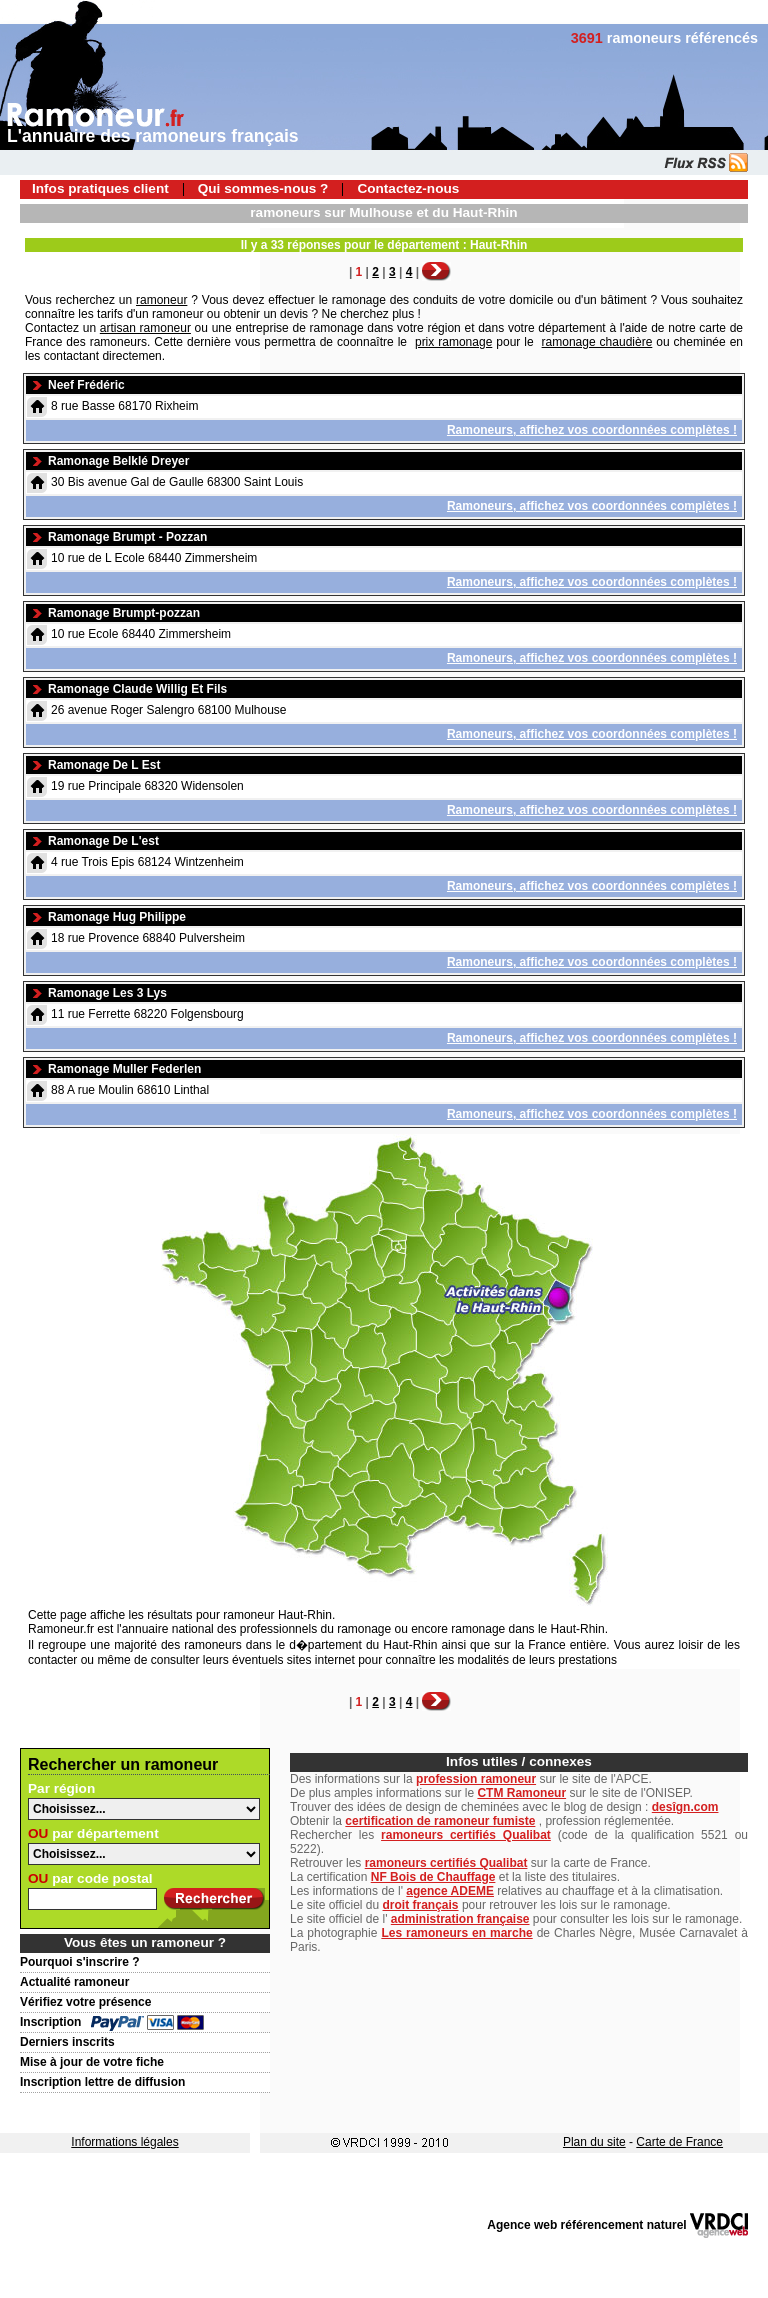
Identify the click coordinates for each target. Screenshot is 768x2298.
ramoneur (161, 300)
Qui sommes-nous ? (263, 188)
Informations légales (124, 2142)
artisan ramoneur (145, 328)
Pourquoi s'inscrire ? (80, 1962)
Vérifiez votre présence (85, 2002)
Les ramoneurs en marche (456, 1933)
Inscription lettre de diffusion (102, 2082)
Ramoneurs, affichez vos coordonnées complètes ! (592, 430)
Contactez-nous (408, 188)
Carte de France (679, 2142)
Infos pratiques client (100, 188)
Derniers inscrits (67, 2042)
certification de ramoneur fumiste (440, 1821)
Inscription (50, 2022)
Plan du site (594, 2142)
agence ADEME (450, 1891)
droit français (421, 1905)
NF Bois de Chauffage (433, 1877)
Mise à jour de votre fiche (92, 2062)
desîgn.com (685, 1807)
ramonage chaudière (597, 342)
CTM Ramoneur (521, 1793)
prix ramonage (453, 342)
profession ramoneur (476, 1779)
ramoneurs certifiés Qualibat (466, 1835)
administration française (460, 1919)
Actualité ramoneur (74, 1982)
